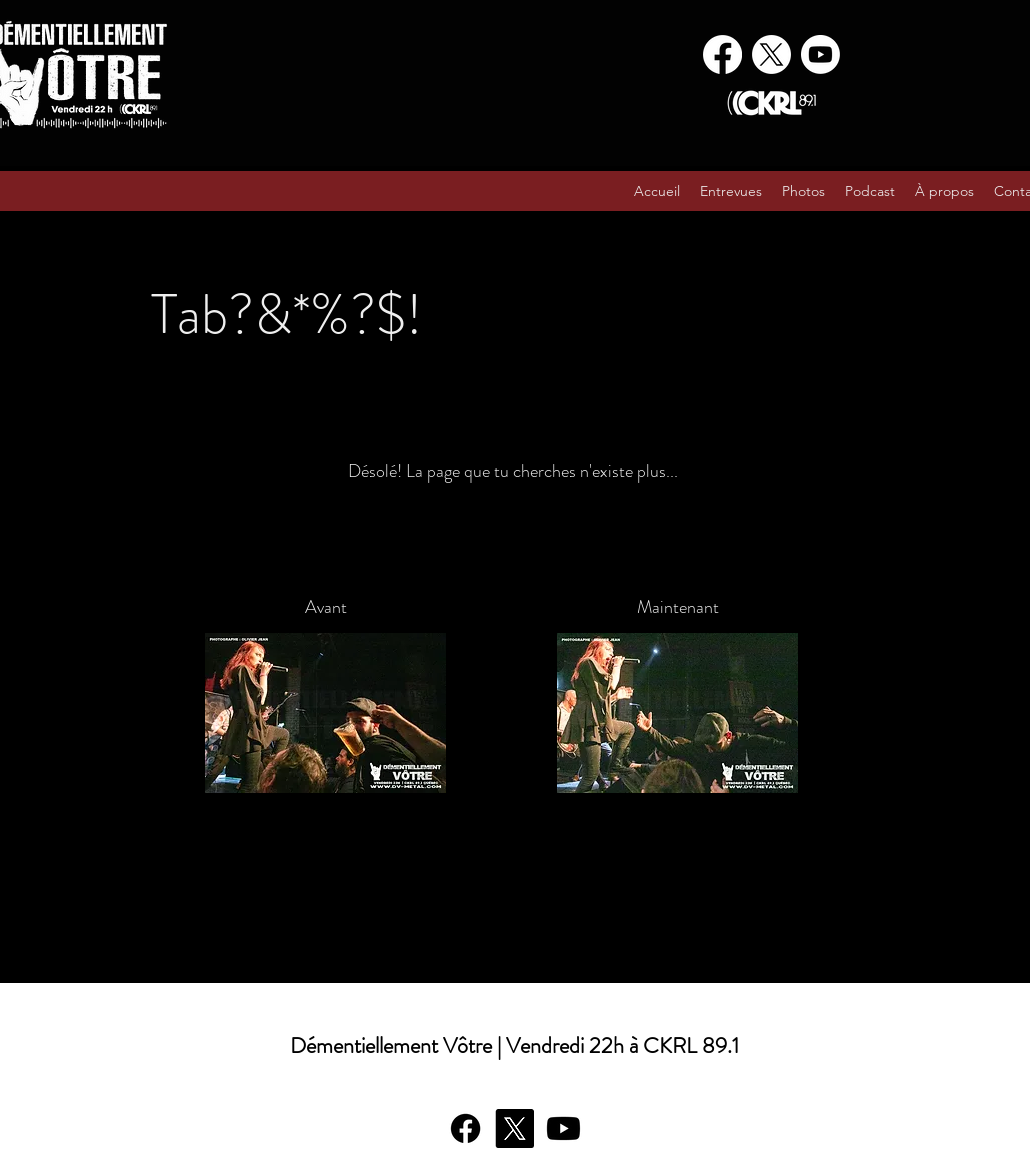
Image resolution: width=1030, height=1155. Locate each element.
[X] (771, 54)
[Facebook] (722, 54)
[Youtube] (820, 54)
